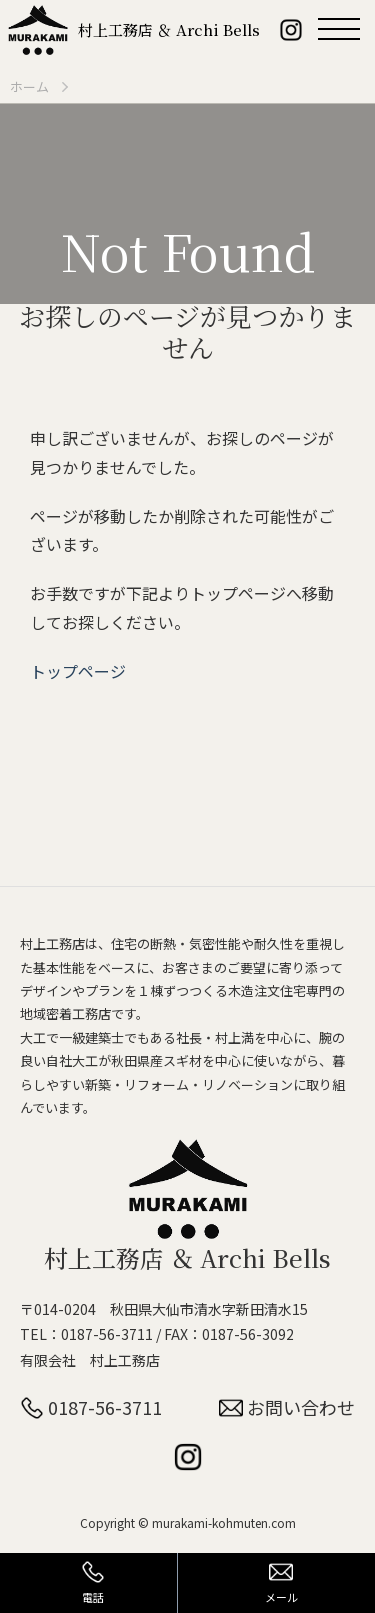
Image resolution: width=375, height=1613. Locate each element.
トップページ (78, 671)
